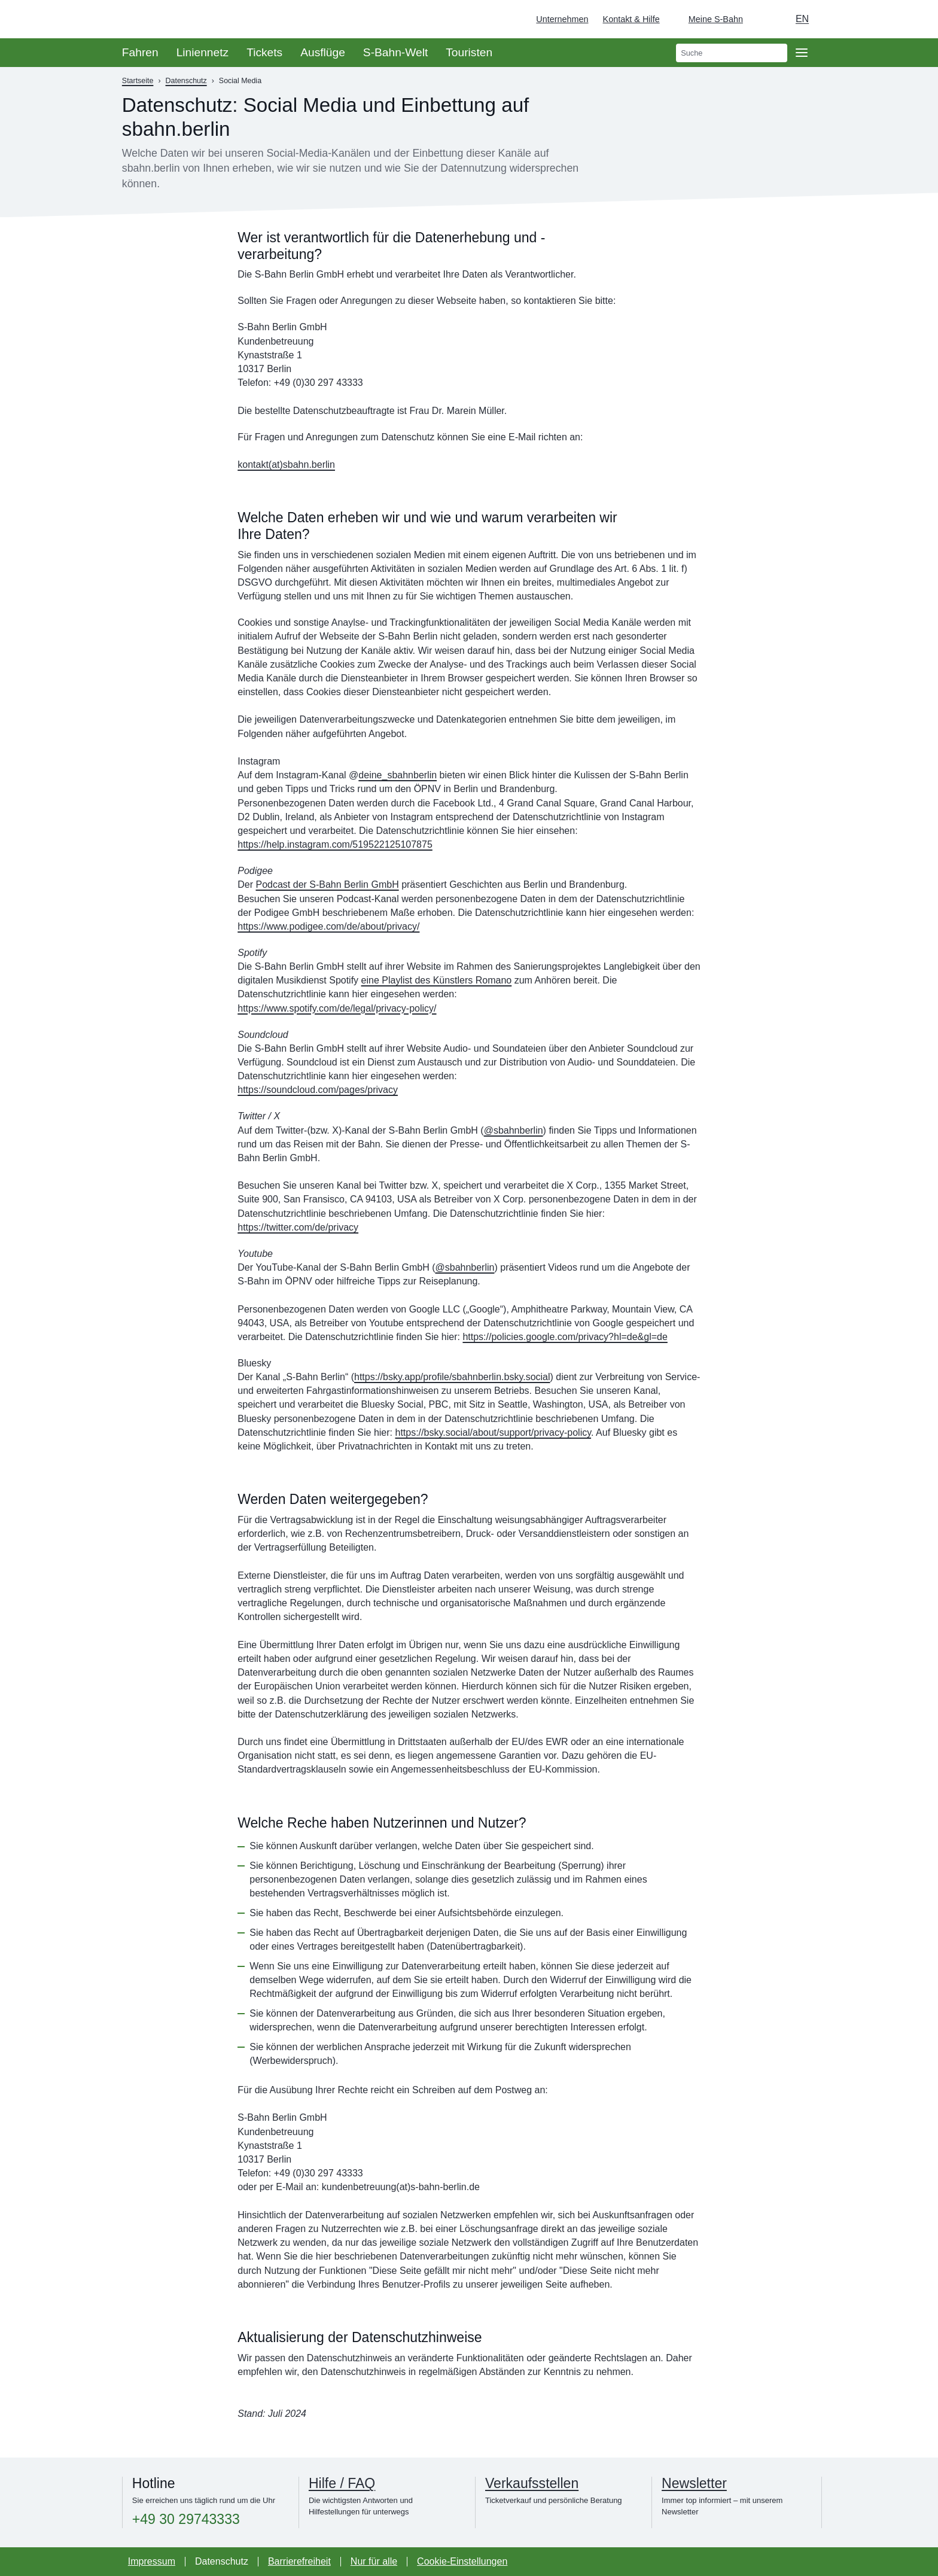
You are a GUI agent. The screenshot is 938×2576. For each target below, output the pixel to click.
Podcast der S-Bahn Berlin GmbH (326, 884)
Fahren (140, 52)
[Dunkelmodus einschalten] (763, 19)
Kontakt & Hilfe (631, 19)
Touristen (469, 52)
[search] (731, 53)
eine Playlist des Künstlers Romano (436, 980)
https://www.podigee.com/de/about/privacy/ (328, 926)
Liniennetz (202, 52)
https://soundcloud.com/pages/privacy (317, 1090)
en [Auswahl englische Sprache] (802, 19)
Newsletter (694, 2483)
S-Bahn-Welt (395, 52)
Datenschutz (186, 81)
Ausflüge (322, 52)
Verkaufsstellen (531, 2483)
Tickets (264, 52)
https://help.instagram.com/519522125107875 (335, 844)
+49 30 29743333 (186, 2519)
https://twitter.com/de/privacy (297, 1227)
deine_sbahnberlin (397, 775)
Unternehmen (562, 19)
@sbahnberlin (513, 1130)
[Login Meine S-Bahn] (708, 19)
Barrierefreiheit (299, 2561)
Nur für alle (374, 2561)
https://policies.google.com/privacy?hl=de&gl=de (564, 1337)
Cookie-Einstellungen (462, 2561)
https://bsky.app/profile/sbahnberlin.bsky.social (452, 1377)
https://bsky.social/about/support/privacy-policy (493, 1432)
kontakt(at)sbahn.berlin (286, 464)
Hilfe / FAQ (342, 2483)
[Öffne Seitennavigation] (801, 52)
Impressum (151, 2561)
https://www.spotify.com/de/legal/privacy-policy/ (336, 1008)
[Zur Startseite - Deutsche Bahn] (911, 19)
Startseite (138, 81)
